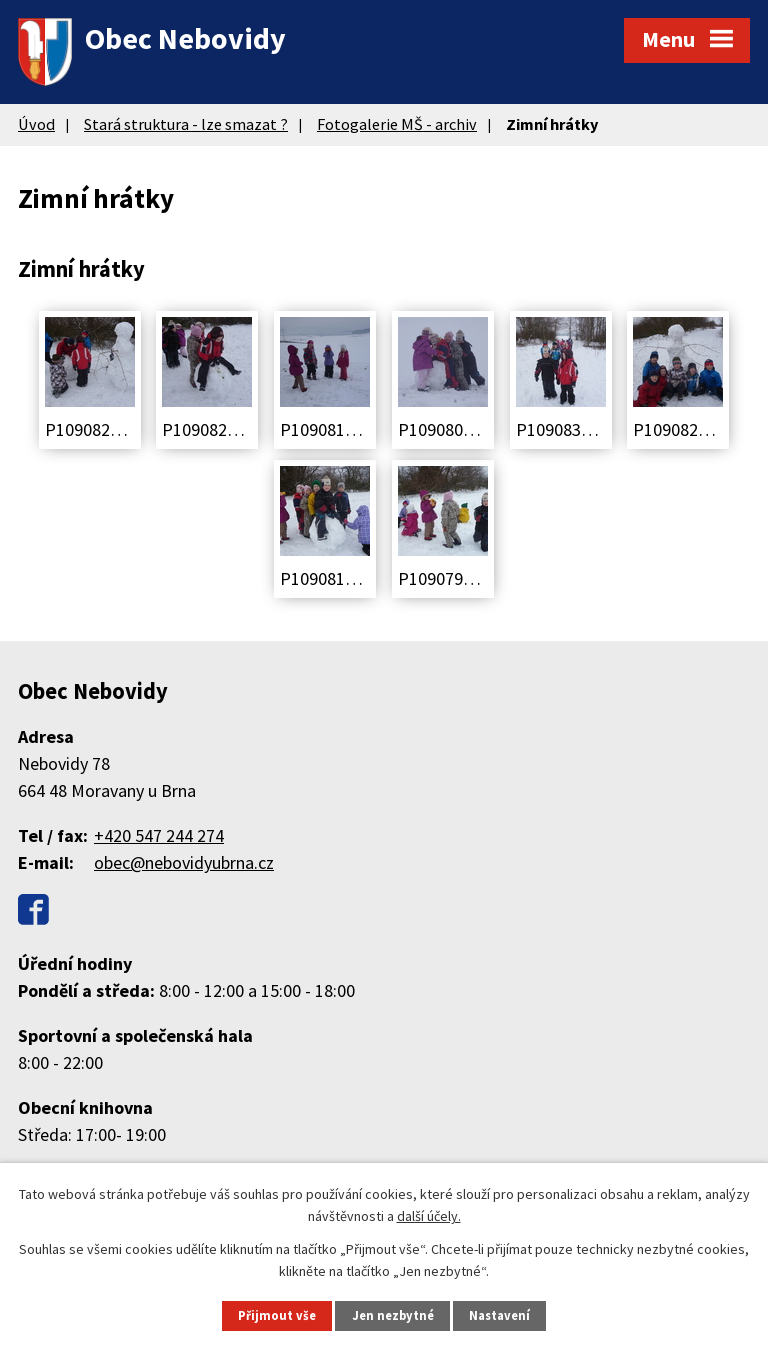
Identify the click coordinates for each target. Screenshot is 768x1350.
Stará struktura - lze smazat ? (186, 124)
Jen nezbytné (393, 1315)
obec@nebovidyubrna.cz (184, 862)
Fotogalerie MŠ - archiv (397, 124)
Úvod (36, 124)
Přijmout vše (277, 1315)
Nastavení (499, 1315)
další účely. (429, 1216)
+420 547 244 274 (159, 835)
